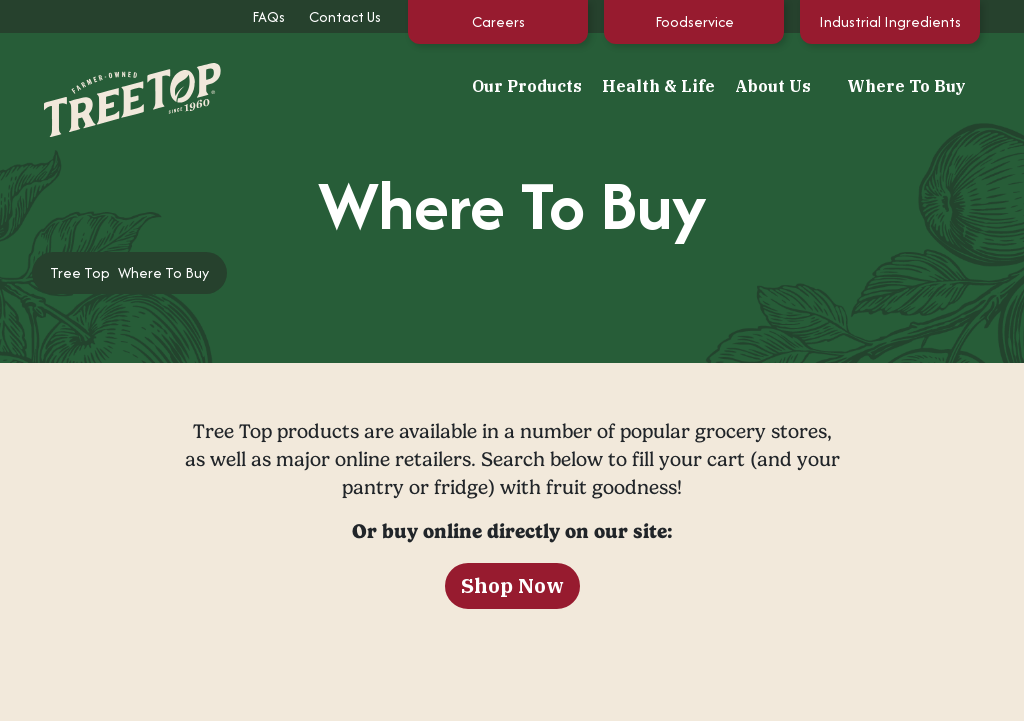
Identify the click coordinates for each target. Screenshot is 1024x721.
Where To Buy (906, 86)
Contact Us (345, 16)
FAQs (268, 16)
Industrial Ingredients (890, 21)
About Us (773, 86)
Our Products (527, 86)
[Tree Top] (112, 83)
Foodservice (694, 21)
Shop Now (512, 585)
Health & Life (658, 86)
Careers (498, 21)
